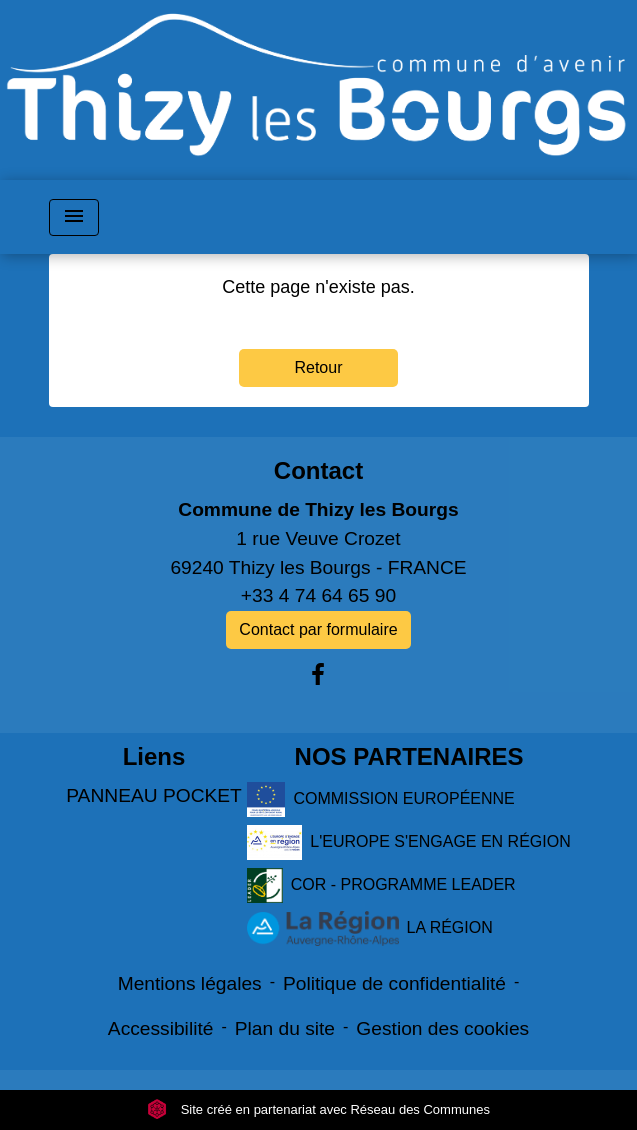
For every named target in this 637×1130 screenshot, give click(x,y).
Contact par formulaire (318, 629)
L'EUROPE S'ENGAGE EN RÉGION (408, 842)
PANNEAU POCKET (154, 795)
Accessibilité (161, 1028)
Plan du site (285, 1028)
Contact (318, 470)
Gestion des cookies (442, 1028)
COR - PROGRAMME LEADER (381, 885)
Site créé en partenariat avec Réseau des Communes (318, 1109)
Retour (318, 367)
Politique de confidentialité (394, 983)
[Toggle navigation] (74, 217)
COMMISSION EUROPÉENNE (380, 799)
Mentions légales (190, 983)
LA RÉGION (369, 928)
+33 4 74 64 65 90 (318, 595)
